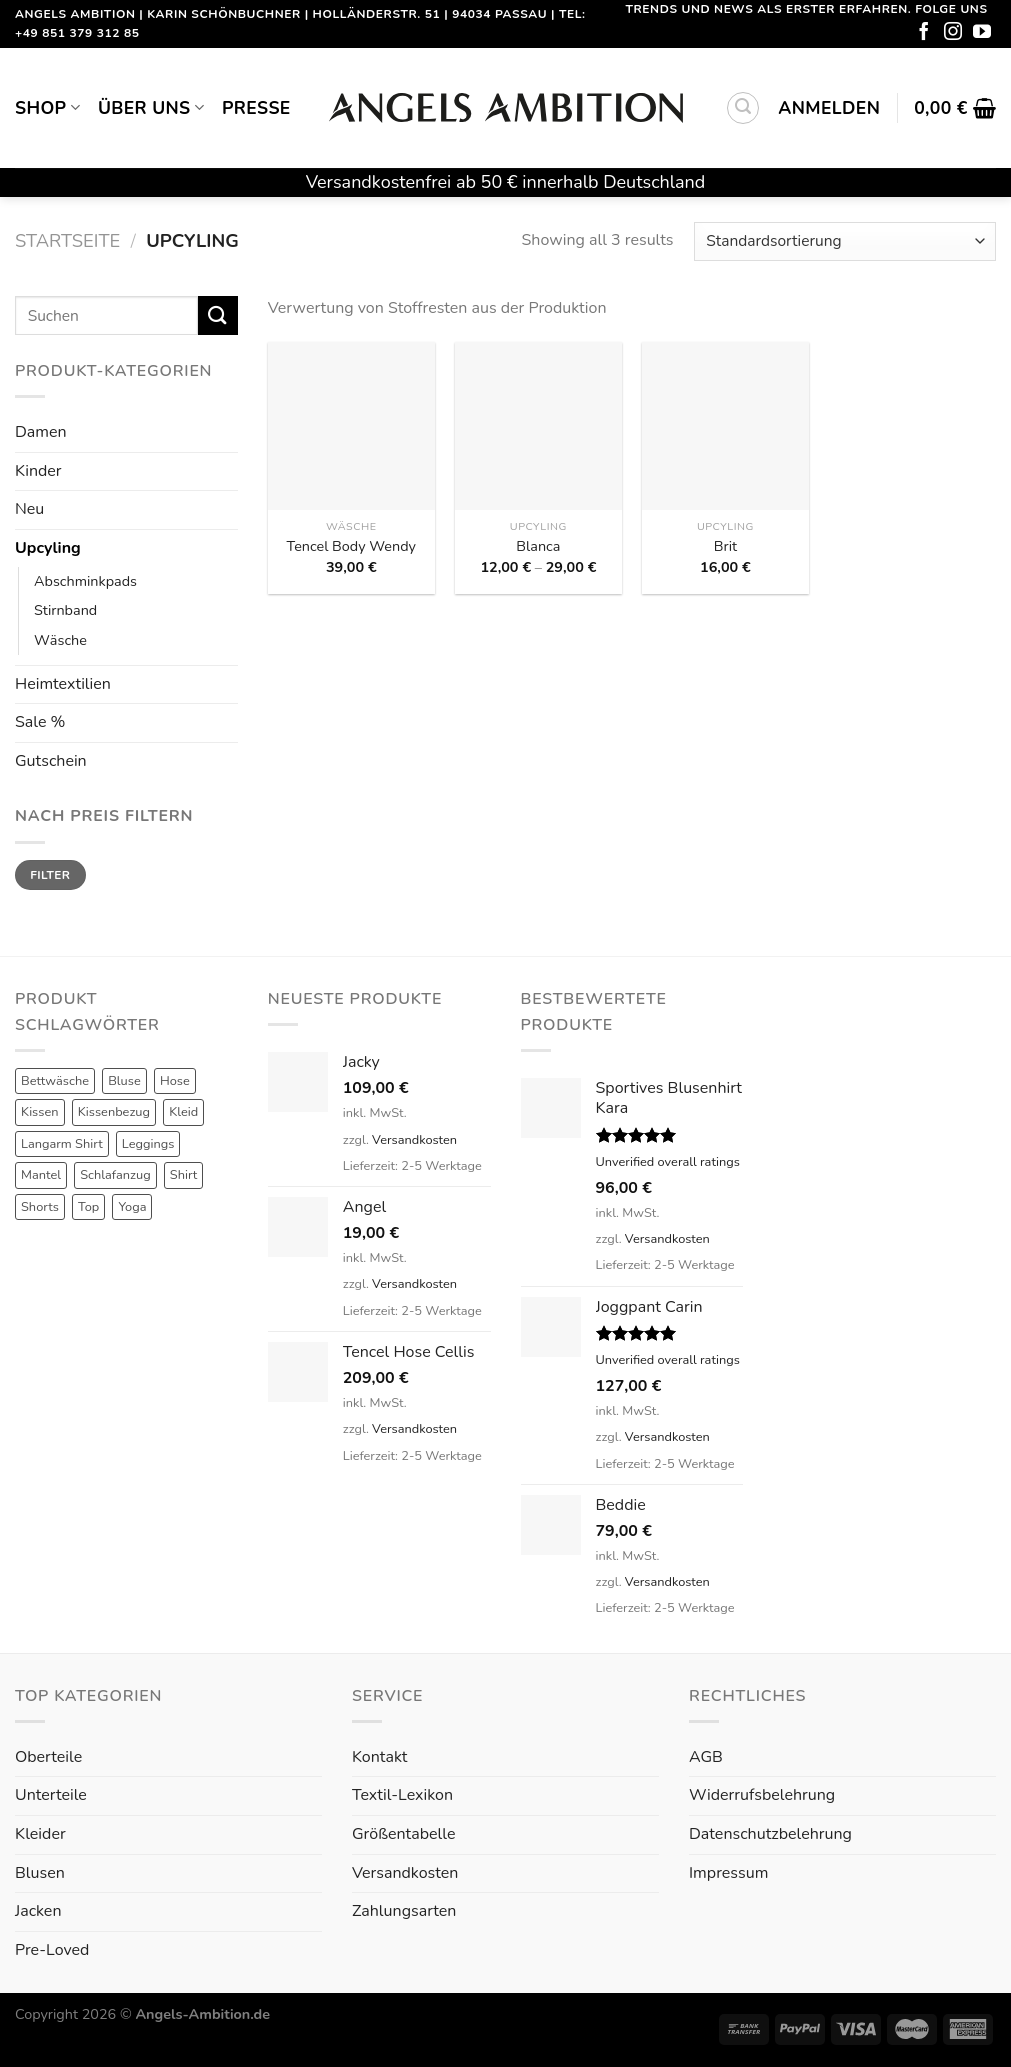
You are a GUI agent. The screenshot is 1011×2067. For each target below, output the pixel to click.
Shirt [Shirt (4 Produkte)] (184, 1175)
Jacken (38, 1911)
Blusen (40, 1873)
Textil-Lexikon (402, 1795)
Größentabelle (403, 1834)
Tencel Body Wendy (351, 546)
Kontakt (379, 1757)
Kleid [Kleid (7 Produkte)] (183, 1112)
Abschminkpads (85, 581)
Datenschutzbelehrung (770, 1834)
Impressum (728, 1873)
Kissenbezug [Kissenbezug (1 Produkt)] (114, 1112)
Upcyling (48, 548)
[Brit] (725, 425)
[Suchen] (743, 108)
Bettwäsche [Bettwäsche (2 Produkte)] (55, 1081)
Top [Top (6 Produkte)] (88, 1207)
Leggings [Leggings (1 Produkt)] (148, 1144)
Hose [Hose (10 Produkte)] (175, 1081)
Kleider (40, 1834)
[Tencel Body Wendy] (351, 425)
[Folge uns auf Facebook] (924, 33)
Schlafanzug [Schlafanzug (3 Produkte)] (115, 1175)
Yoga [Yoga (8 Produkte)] (132, 1207)
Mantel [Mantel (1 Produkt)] (41, 1175)
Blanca (538, 546)
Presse (256, 108)
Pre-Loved (52, 1950)
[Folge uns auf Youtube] (982, 33)
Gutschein (51, 761)
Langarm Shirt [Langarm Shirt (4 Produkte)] (62, 1144)
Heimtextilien (63, 684)
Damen (41, 432)
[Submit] (218, 315)
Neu (29, 509)
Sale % (40, 722)
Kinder (38, 471)
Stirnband (65, 610)
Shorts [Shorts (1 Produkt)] (40, 1207)
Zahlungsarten (404, 1911)
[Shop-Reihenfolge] (845, 241)
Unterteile (51, 1795)
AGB (706, 1757)
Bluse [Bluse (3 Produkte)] (124, 1081)
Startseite (67, 240)
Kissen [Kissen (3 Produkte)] (40, 1112)
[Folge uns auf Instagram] (953, 33)
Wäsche (60, 640)
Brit (725, 546)
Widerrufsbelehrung (762, 1795)
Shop (47, 108)
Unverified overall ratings (668, 1162)
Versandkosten (414, 1140)
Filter (50, 875)
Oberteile (48, 1757)
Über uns (151, 108)
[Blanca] (538, 425)
